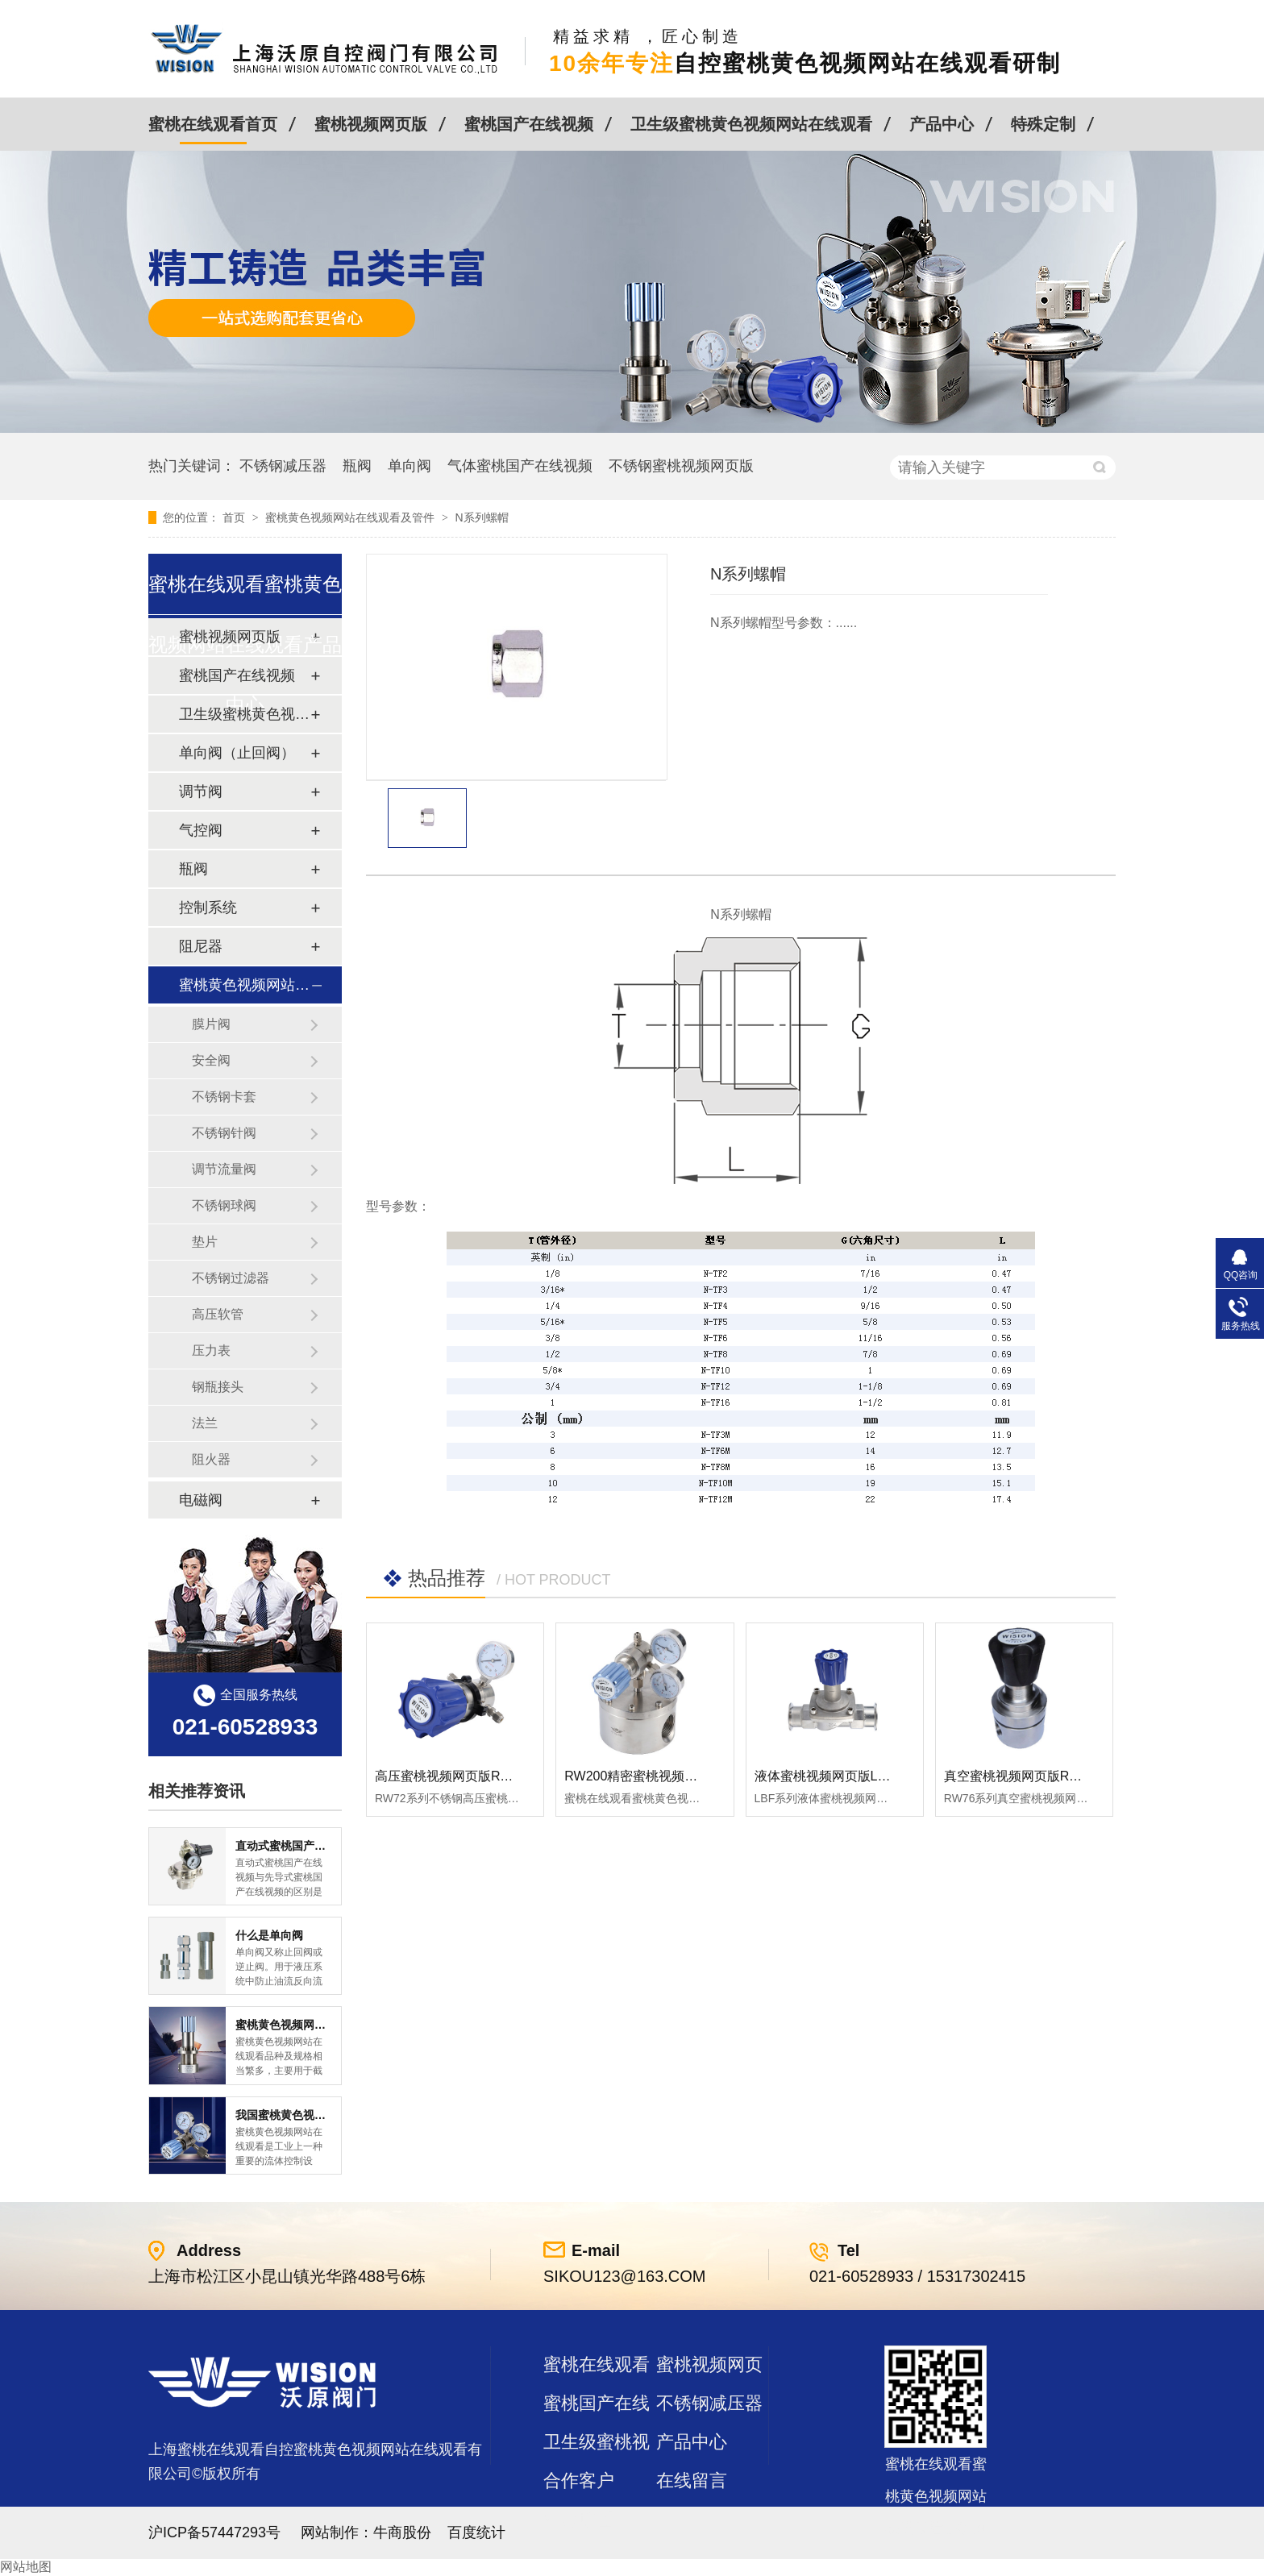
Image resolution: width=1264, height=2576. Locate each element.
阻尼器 (200, 946)
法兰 (205, 1423)
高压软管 (217, 1314)
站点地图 (578, 2519)
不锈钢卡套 (224, 1096)
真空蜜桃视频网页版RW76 (1020, 1776)
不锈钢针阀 (224, 1133)
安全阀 (211, 1060)
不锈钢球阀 (224, 1205)
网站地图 (26, 2567)
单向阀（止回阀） (237, 753)
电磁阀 (200, 1500)
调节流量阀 (224, 1169)
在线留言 (691, 2480)
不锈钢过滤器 (230, 1278)
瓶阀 (357, 466)
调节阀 (200, 791)
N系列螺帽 (481, 517)
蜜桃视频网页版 (370, 124)
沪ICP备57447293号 (214, 2532)
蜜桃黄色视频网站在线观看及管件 (351, 517)
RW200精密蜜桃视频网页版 (643, 1776)
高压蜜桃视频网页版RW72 (450, 1776)
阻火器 (211, 1459)
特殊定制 (1043, 124)
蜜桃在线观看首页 (212, 124)
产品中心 (941, 124)
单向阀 (409, 466)
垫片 (205, 1242)
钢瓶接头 (217, 1387)
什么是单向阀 (269, 1935)
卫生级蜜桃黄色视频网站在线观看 (751, 124)
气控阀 (200, 830)
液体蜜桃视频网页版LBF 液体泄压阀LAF (870, 1776)
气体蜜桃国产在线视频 (519, 466)
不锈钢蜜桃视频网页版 (681, 466)
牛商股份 (402, 2532)
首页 (235, 517)
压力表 (211, 1350)
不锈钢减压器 (282, 466)
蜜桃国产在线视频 (528, 124)
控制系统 (208, 908)
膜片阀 (211, 1024)
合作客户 (578, 2480)
